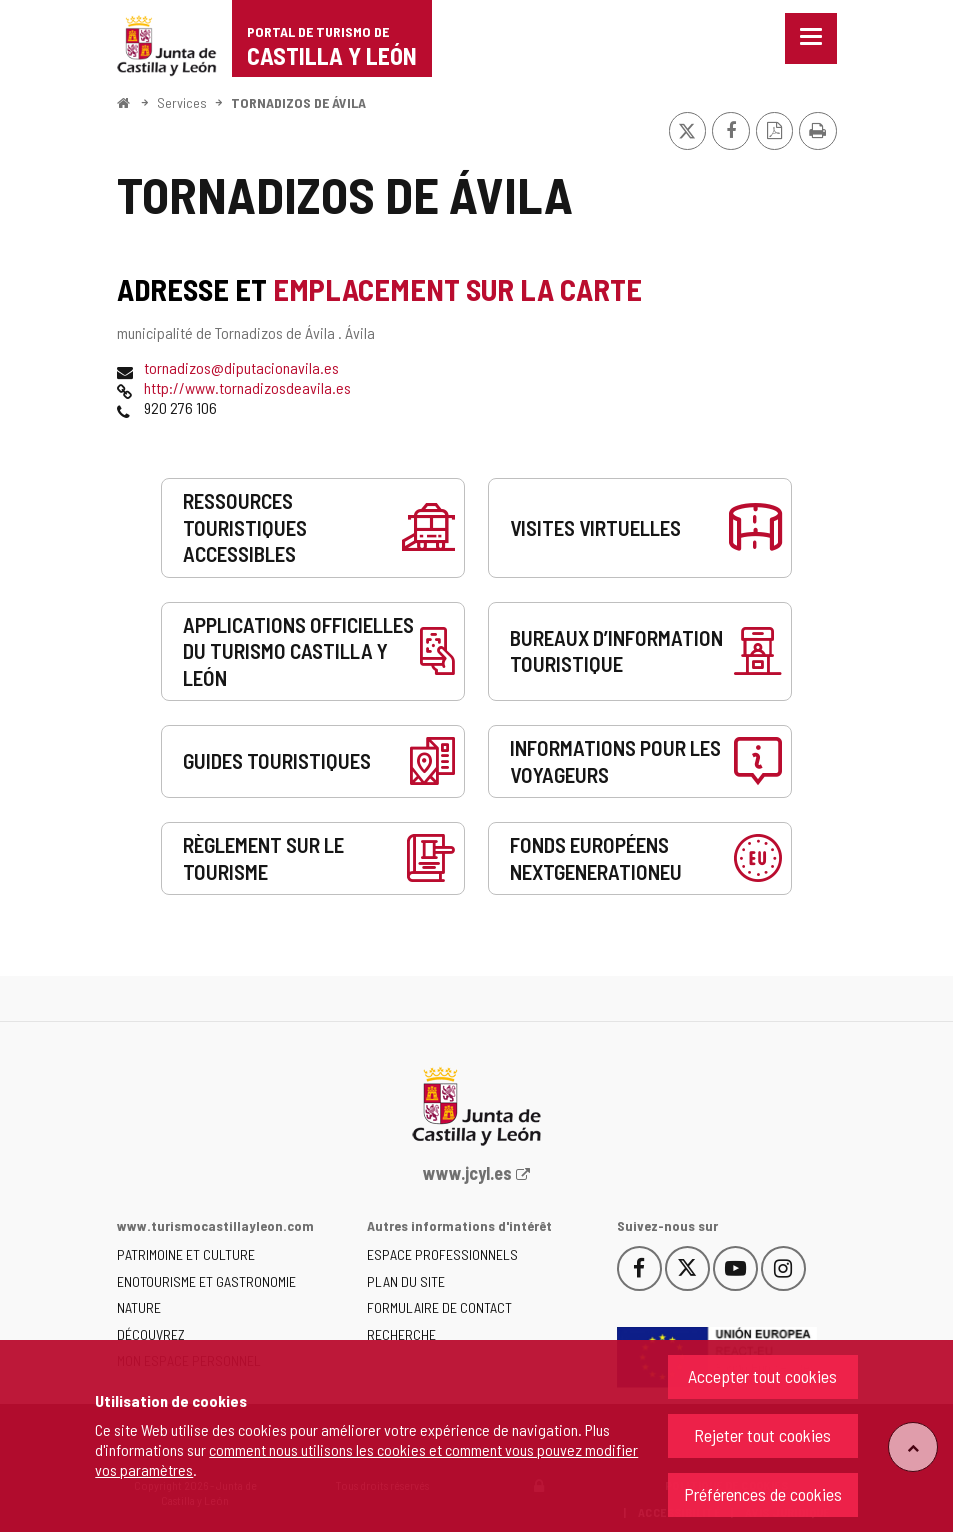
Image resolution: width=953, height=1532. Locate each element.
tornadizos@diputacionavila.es (241, 367)
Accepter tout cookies (762, 1376)
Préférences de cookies (763, 1494)
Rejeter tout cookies (762, 1435)
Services (182, 102)
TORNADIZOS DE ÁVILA (298, 102)
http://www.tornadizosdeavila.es (247, 387)
